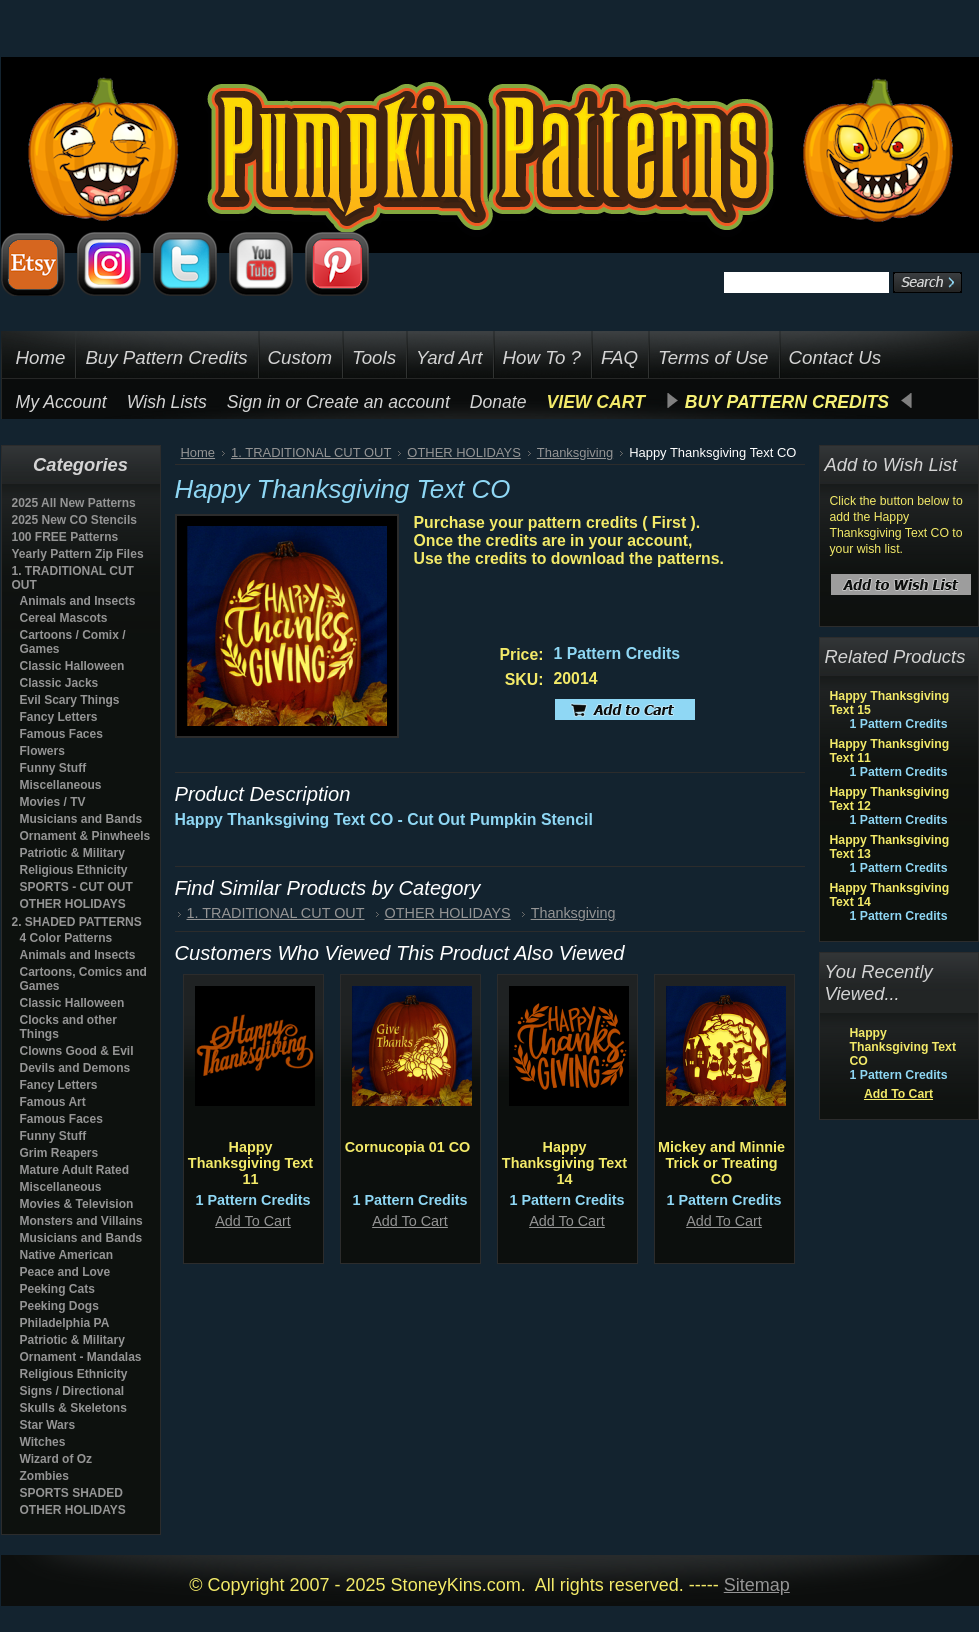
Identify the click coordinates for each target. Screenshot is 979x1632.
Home (198, 452)
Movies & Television (77, 1204)
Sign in (254, 402)
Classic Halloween (72, 666)
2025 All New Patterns (74, 503)
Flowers (42, 751)
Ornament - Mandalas (81, 1357)
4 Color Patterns (66, 938)
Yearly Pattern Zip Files (78, 554)
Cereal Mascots (64, 618)
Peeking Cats (57, 1289)
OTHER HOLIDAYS (73, 904)
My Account (61, 402)
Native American (67, 1255)
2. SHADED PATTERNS (77, 922)
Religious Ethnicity (74, 870)
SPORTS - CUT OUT (76, 887)
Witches (43, 1442)
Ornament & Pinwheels (85, 836)
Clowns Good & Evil (77, 1051)
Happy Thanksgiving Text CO (903, 1047)
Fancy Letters (59, 717)
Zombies (44, 1476)
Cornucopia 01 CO (408, 1147)
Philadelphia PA (65, 1323)
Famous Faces (61, 734)
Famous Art (53, 1102)
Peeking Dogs (59, 1306)
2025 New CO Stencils (74, 520)
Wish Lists (167, 402)
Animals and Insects (78, 601)
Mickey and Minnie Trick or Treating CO (721, 1163)
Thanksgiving (575, 452)
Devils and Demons (75, 1068)
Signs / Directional (72, 1391)
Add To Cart (253, 1221)
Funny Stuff (53, 768)
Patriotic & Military (72, 853)
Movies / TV (53, 802)
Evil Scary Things (70, 700)
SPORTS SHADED (71, 1493)
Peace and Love (65, 1272)
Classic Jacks (59, 683)
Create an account (378, 402)
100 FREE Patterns (65, 537)
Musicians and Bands (81, 819)
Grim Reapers (59, 1153)
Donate (498, 402)
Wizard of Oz (56, 1459)
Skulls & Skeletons (73, 1408)
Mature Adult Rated (75, 1170)
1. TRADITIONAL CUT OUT (311, 452)
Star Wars (48, 1425)
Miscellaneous (61, 785)
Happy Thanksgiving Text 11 (250, 1163)
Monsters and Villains (81, 1221)
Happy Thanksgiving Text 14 (564, 1163)
